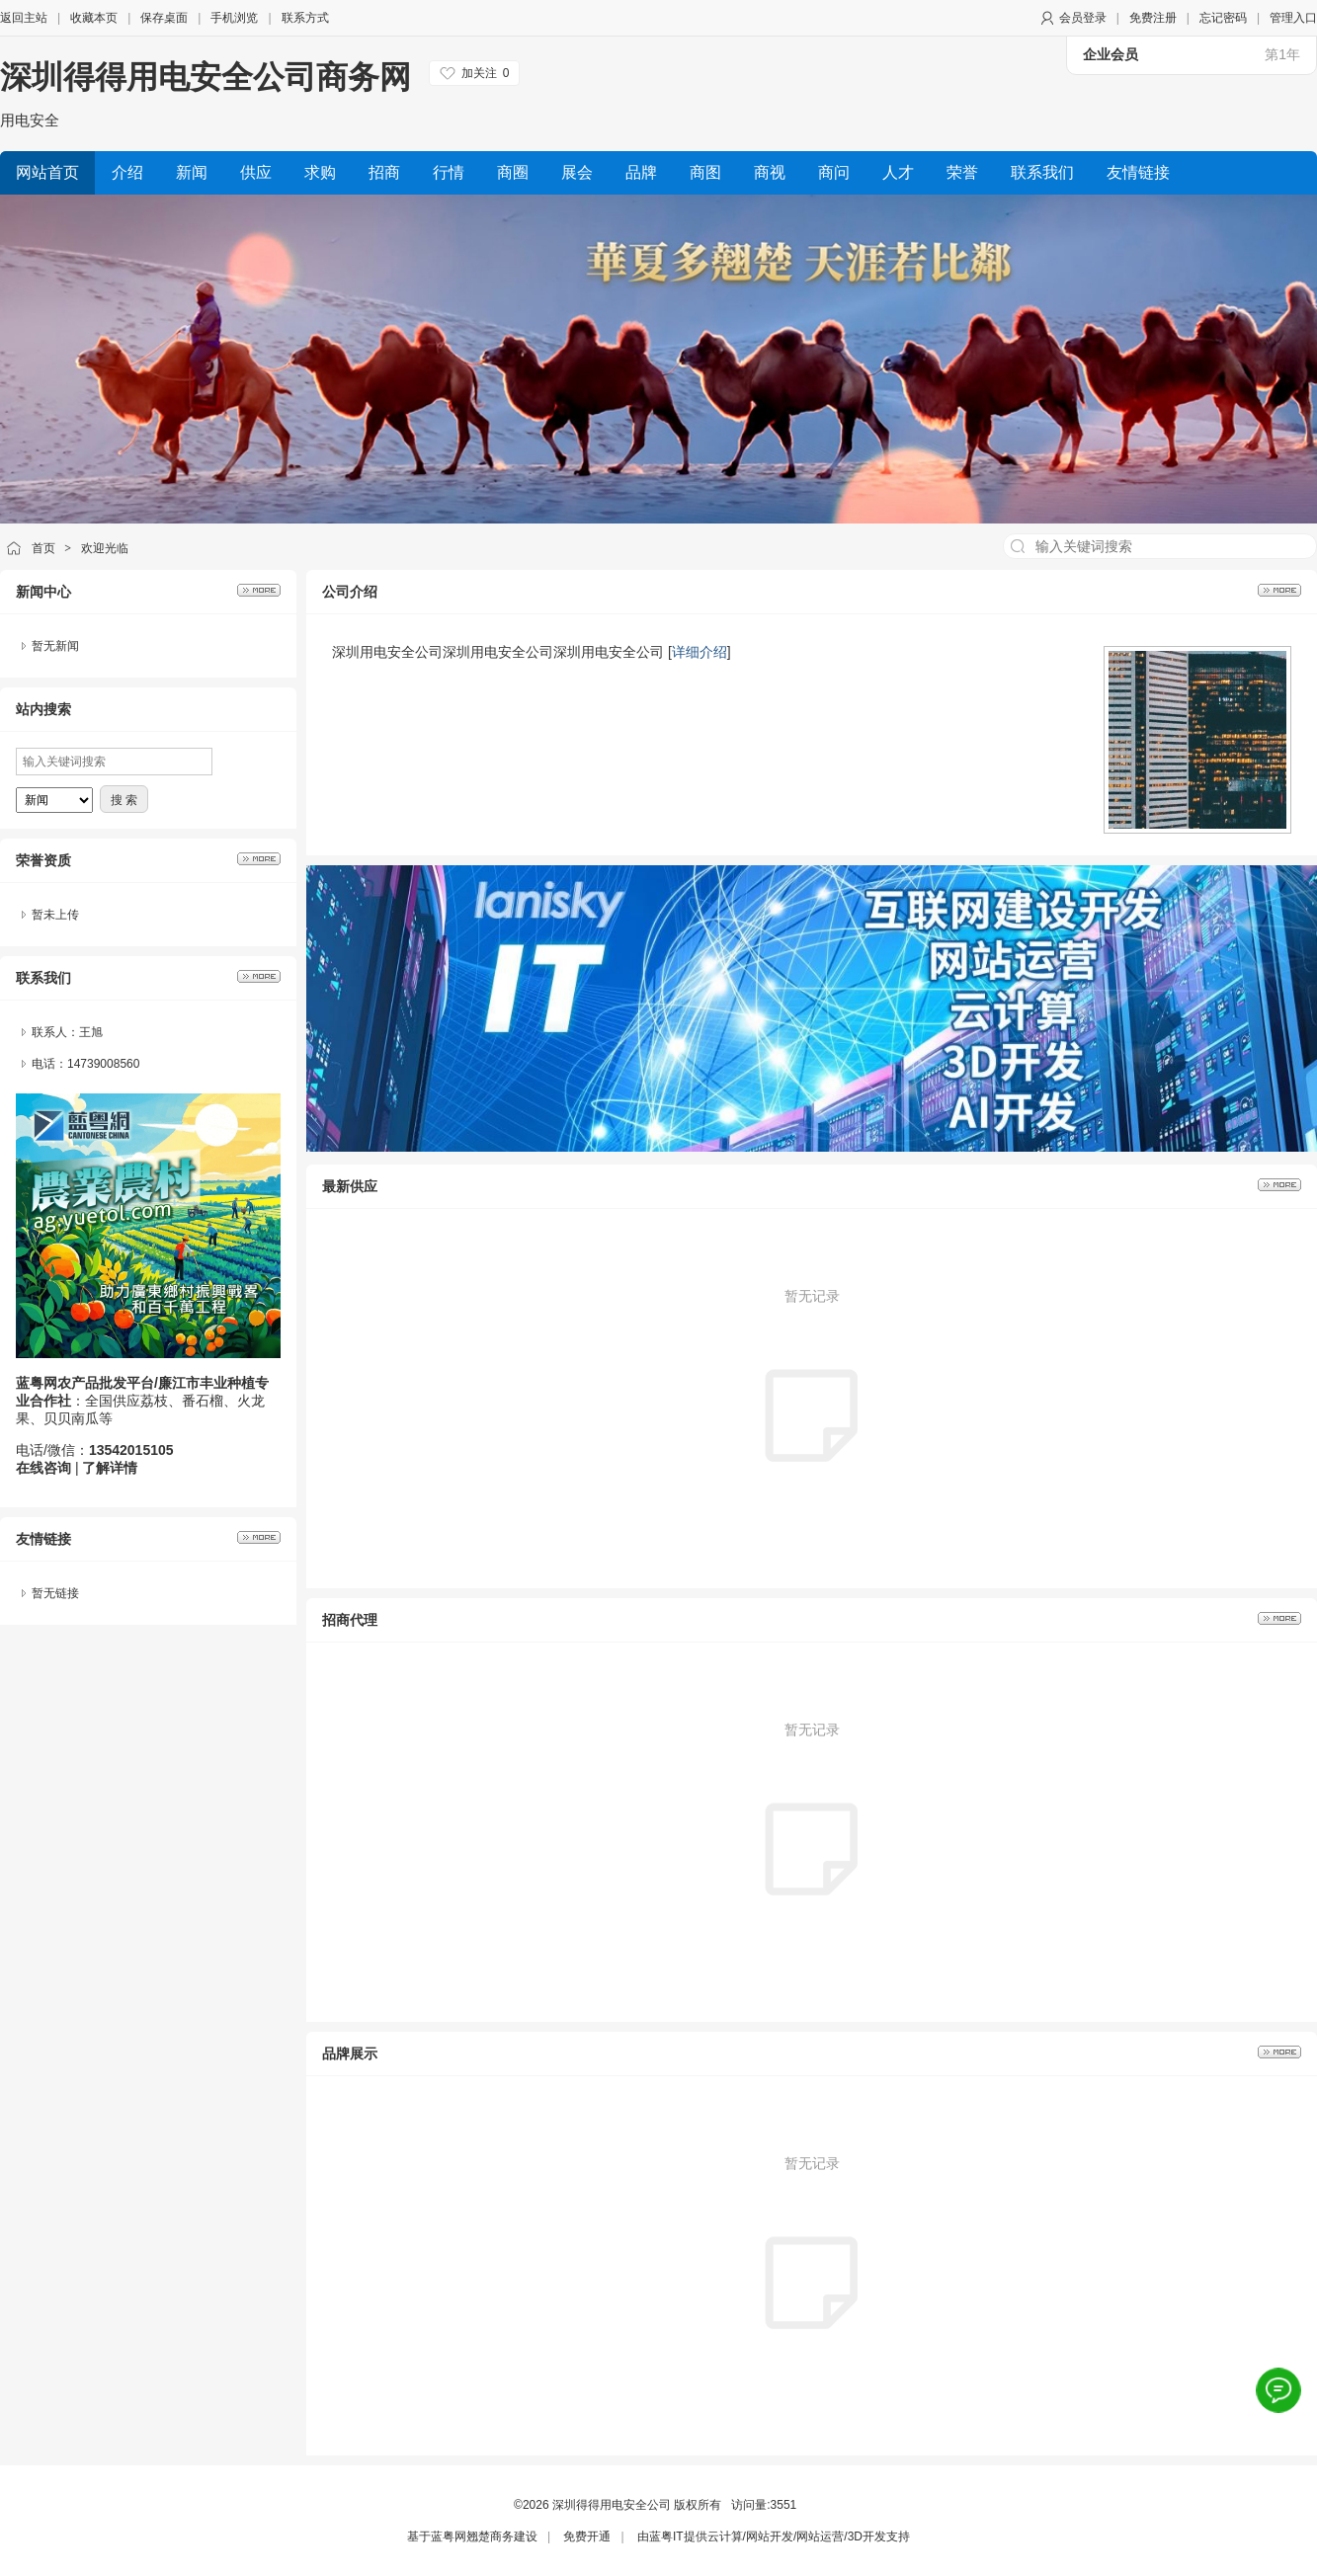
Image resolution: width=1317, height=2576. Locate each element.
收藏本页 (94, 18)
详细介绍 (699, 652)
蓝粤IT (666, 2536)
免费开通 (587, 2536)
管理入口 (1293, 18)
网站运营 (820, 2536)
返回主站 (23, 18)
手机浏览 (234, 18)
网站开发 (769, 2536)
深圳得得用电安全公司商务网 (205, 77)
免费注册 (1153, 18)
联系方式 (305, 18)
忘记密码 (1223, 18)
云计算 (725, 2536)
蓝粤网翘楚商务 (472, 2536)
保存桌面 (164, 18)
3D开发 (867, 2536)
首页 (43, 548)
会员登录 (1083, 18)
